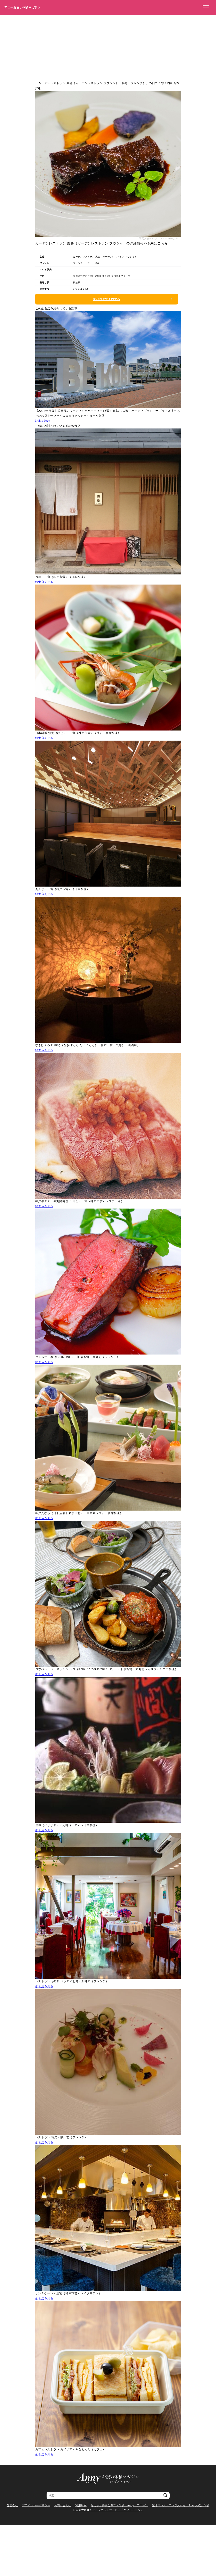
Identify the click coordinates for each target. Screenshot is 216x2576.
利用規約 (81, 2505)
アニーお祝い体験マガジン (22, 7)
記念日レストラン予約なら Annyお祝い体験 (180, 2505)
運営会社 (12, 2505)
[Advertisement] (108, 45)
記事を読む (42, 421)
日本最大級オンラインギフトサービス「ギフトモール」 (108, 2509)
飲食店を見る (44, 582)
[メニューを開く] (204, 7)
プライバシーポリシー (36, 2505)
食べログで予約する (106, 299)
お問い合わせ (62, 2505)
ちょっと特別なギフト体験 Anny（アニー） (119, 2505)
